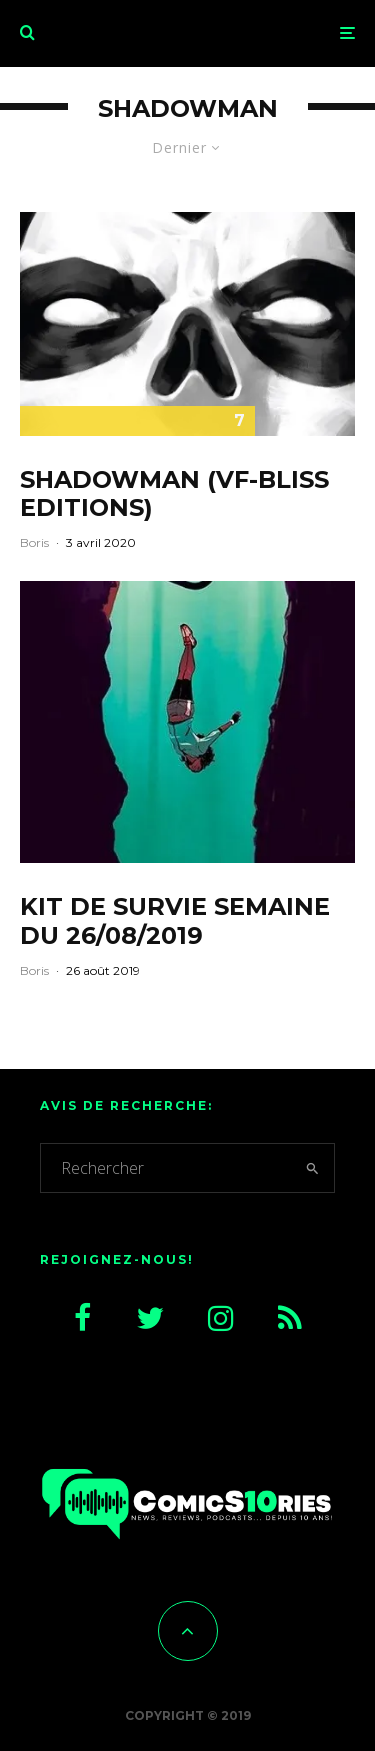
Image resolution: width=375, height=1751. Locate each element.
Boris (34, 542)
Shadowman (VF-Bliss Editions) (174, 494)
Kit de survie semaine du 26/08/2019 (175, 921)
